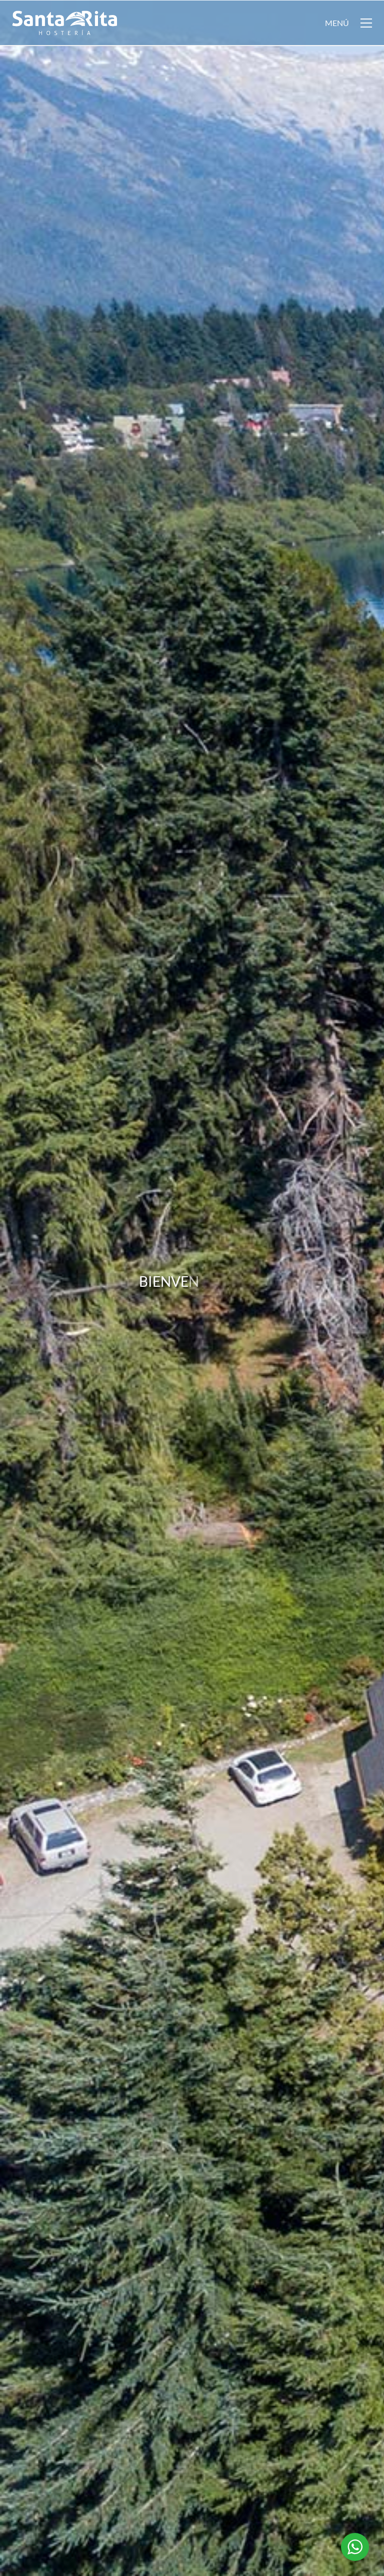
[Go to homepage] (64, 23)
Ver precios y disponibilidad (239, 2209)
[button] (348, 23)
